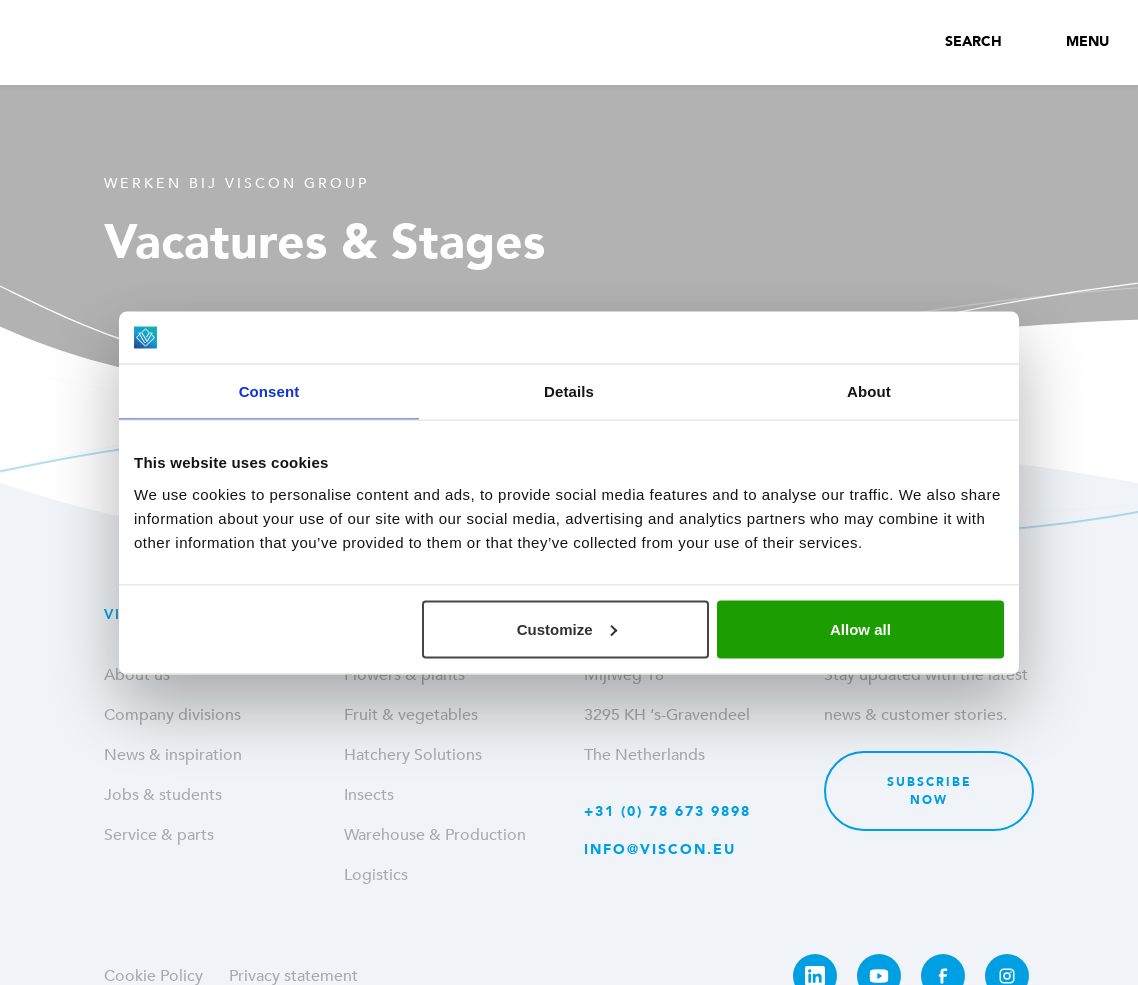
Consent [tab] (269, 391)
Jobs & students (163, 795)
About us (137, 675)
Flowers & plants (404, 675)
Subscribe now (929, 791)
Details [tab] (569, 391)
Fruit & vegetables (411, 715)
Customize (567, 628)
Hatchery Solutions (413, 755)
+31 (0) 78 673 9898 (667, 811)
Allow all (860, 628)
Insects (369, 795)
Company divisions (172, 715)
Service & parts (159, 835)
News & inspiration (173, 755)
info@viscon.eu (660, 849)
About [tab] (869, 391)
